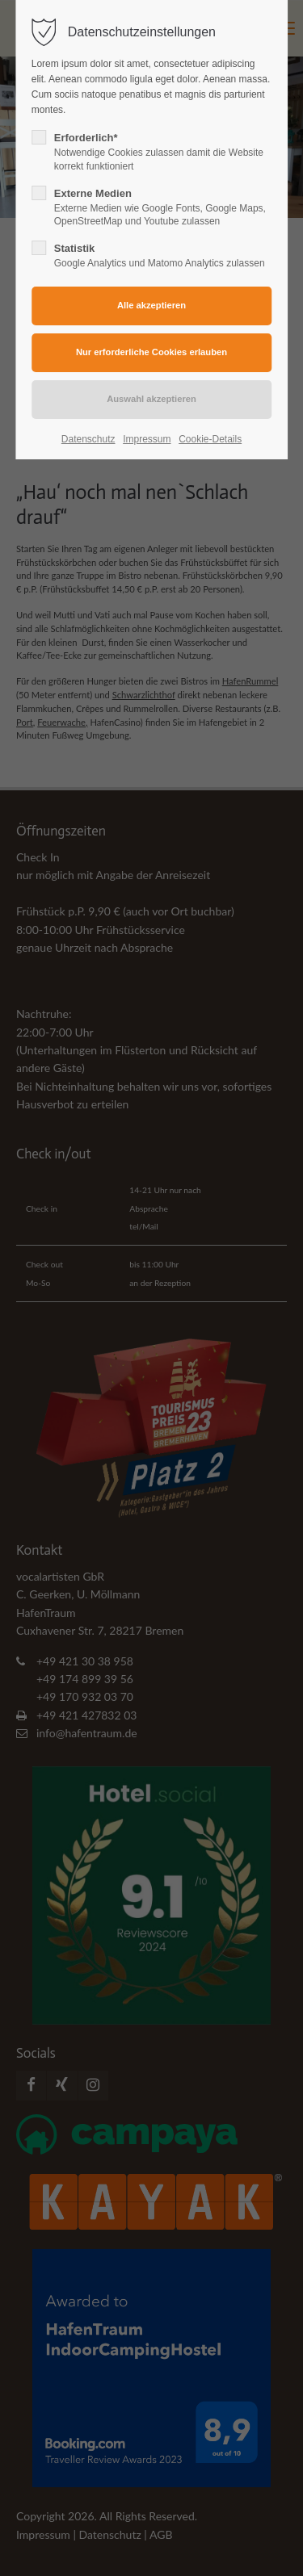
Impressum (146, 439)
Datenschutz (88, 439)
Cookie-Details (210, 439)
